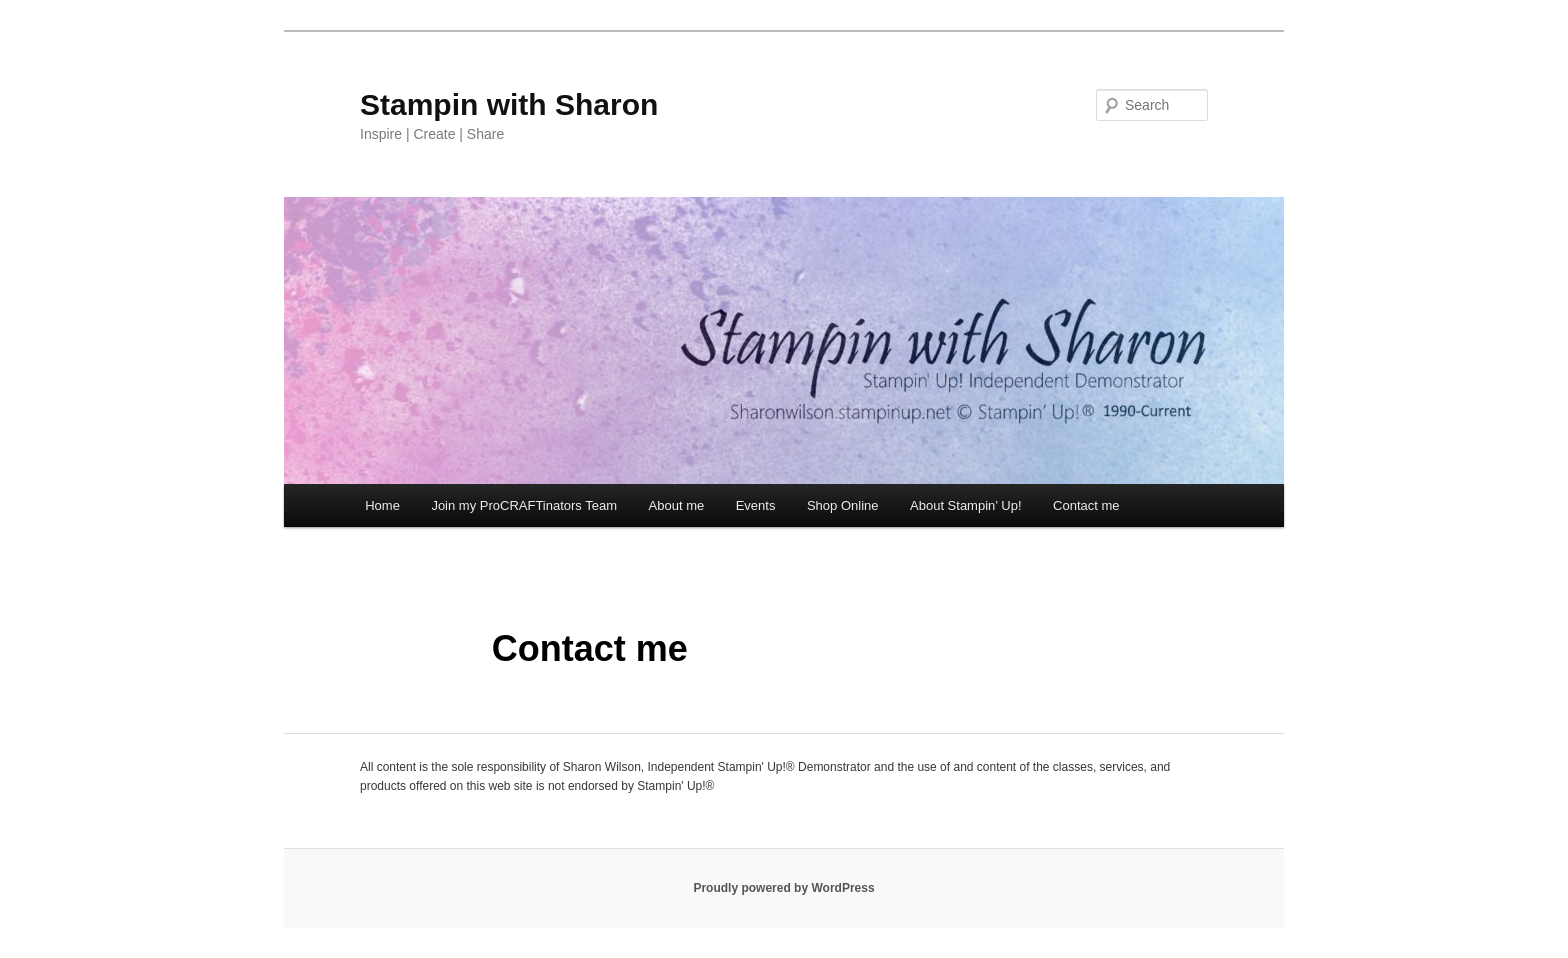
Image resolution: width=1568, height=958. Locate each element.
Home (382, 505)
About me (677, 505)
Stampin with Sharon (509, 104)
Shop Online (843, 505)
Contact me (1086, 505)
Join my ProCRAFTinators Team (524, 505)
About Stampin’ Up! (966, 505)
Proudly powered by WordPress (783, 888)
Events (756, 505)
